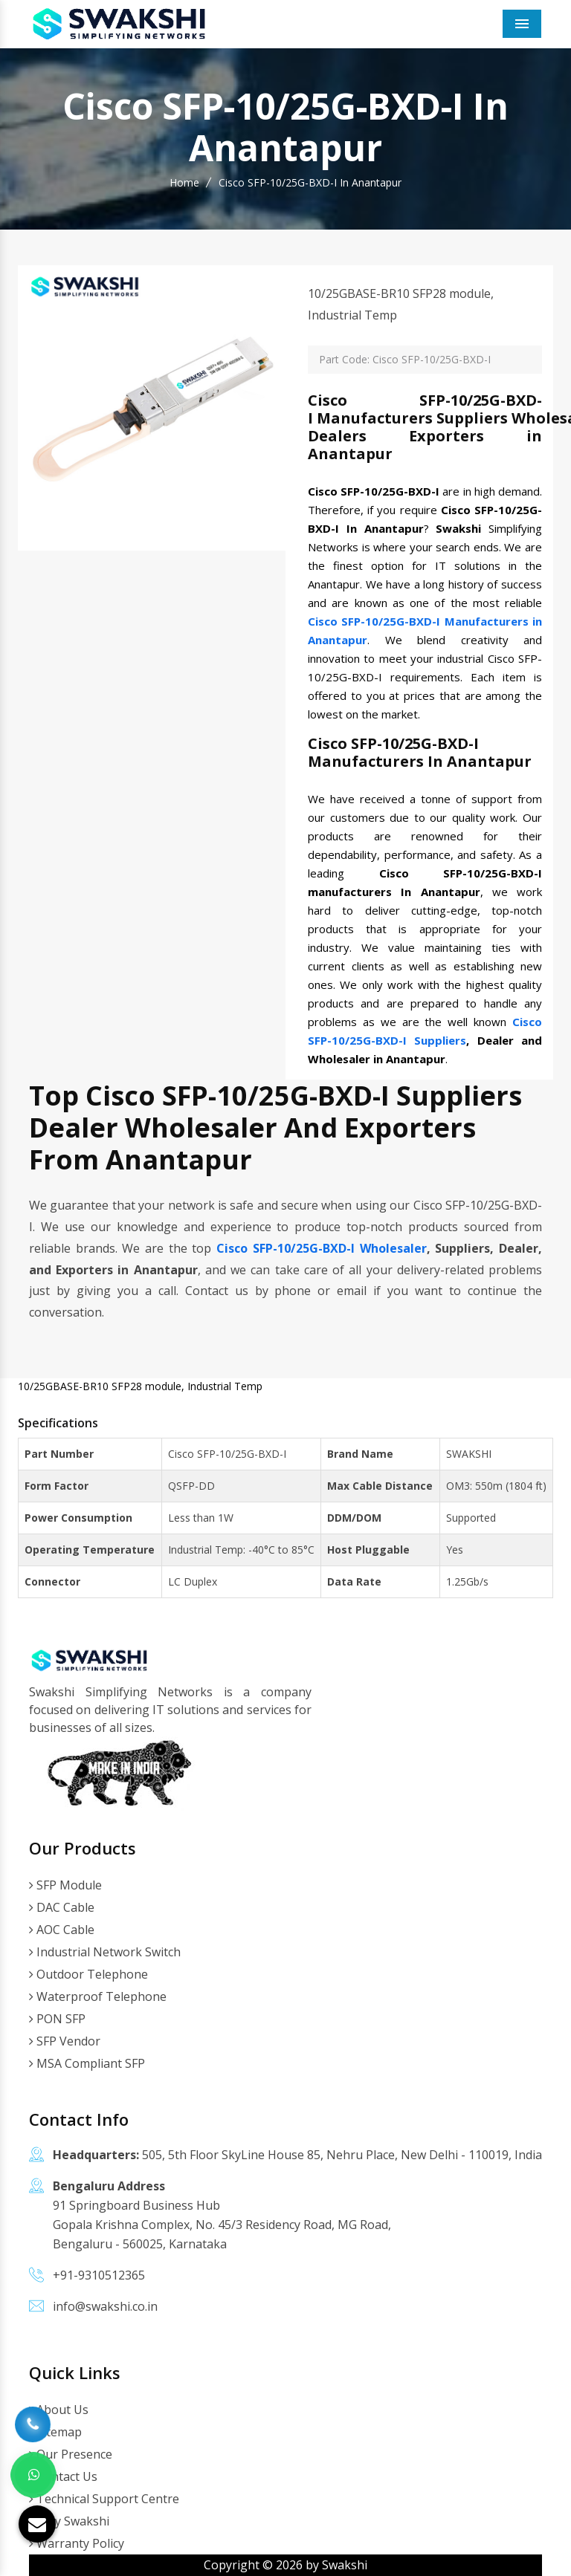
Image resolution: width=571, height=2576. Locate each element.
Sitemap (55, 2432)
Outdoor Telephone (88, 1974)
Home (184, 182)
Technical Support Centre (104, 2499)
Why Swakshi (69, 2521)
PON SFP (57, 2019)
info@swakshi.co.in (105, 2306)
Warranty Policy (76, 2543)
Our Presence (70, 2454)
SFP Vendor (64, 2041)
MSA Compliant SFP (87, 2063)
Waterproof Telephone (98, 1996)
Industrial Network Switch (105, 1952)
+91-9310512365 (99, 2275)
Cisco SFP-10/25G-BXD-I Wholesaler (321, 1248)
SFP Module (65, 1885)
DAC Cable (61, 1907)
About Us (58, 2409)
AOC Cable (61, 1929)
